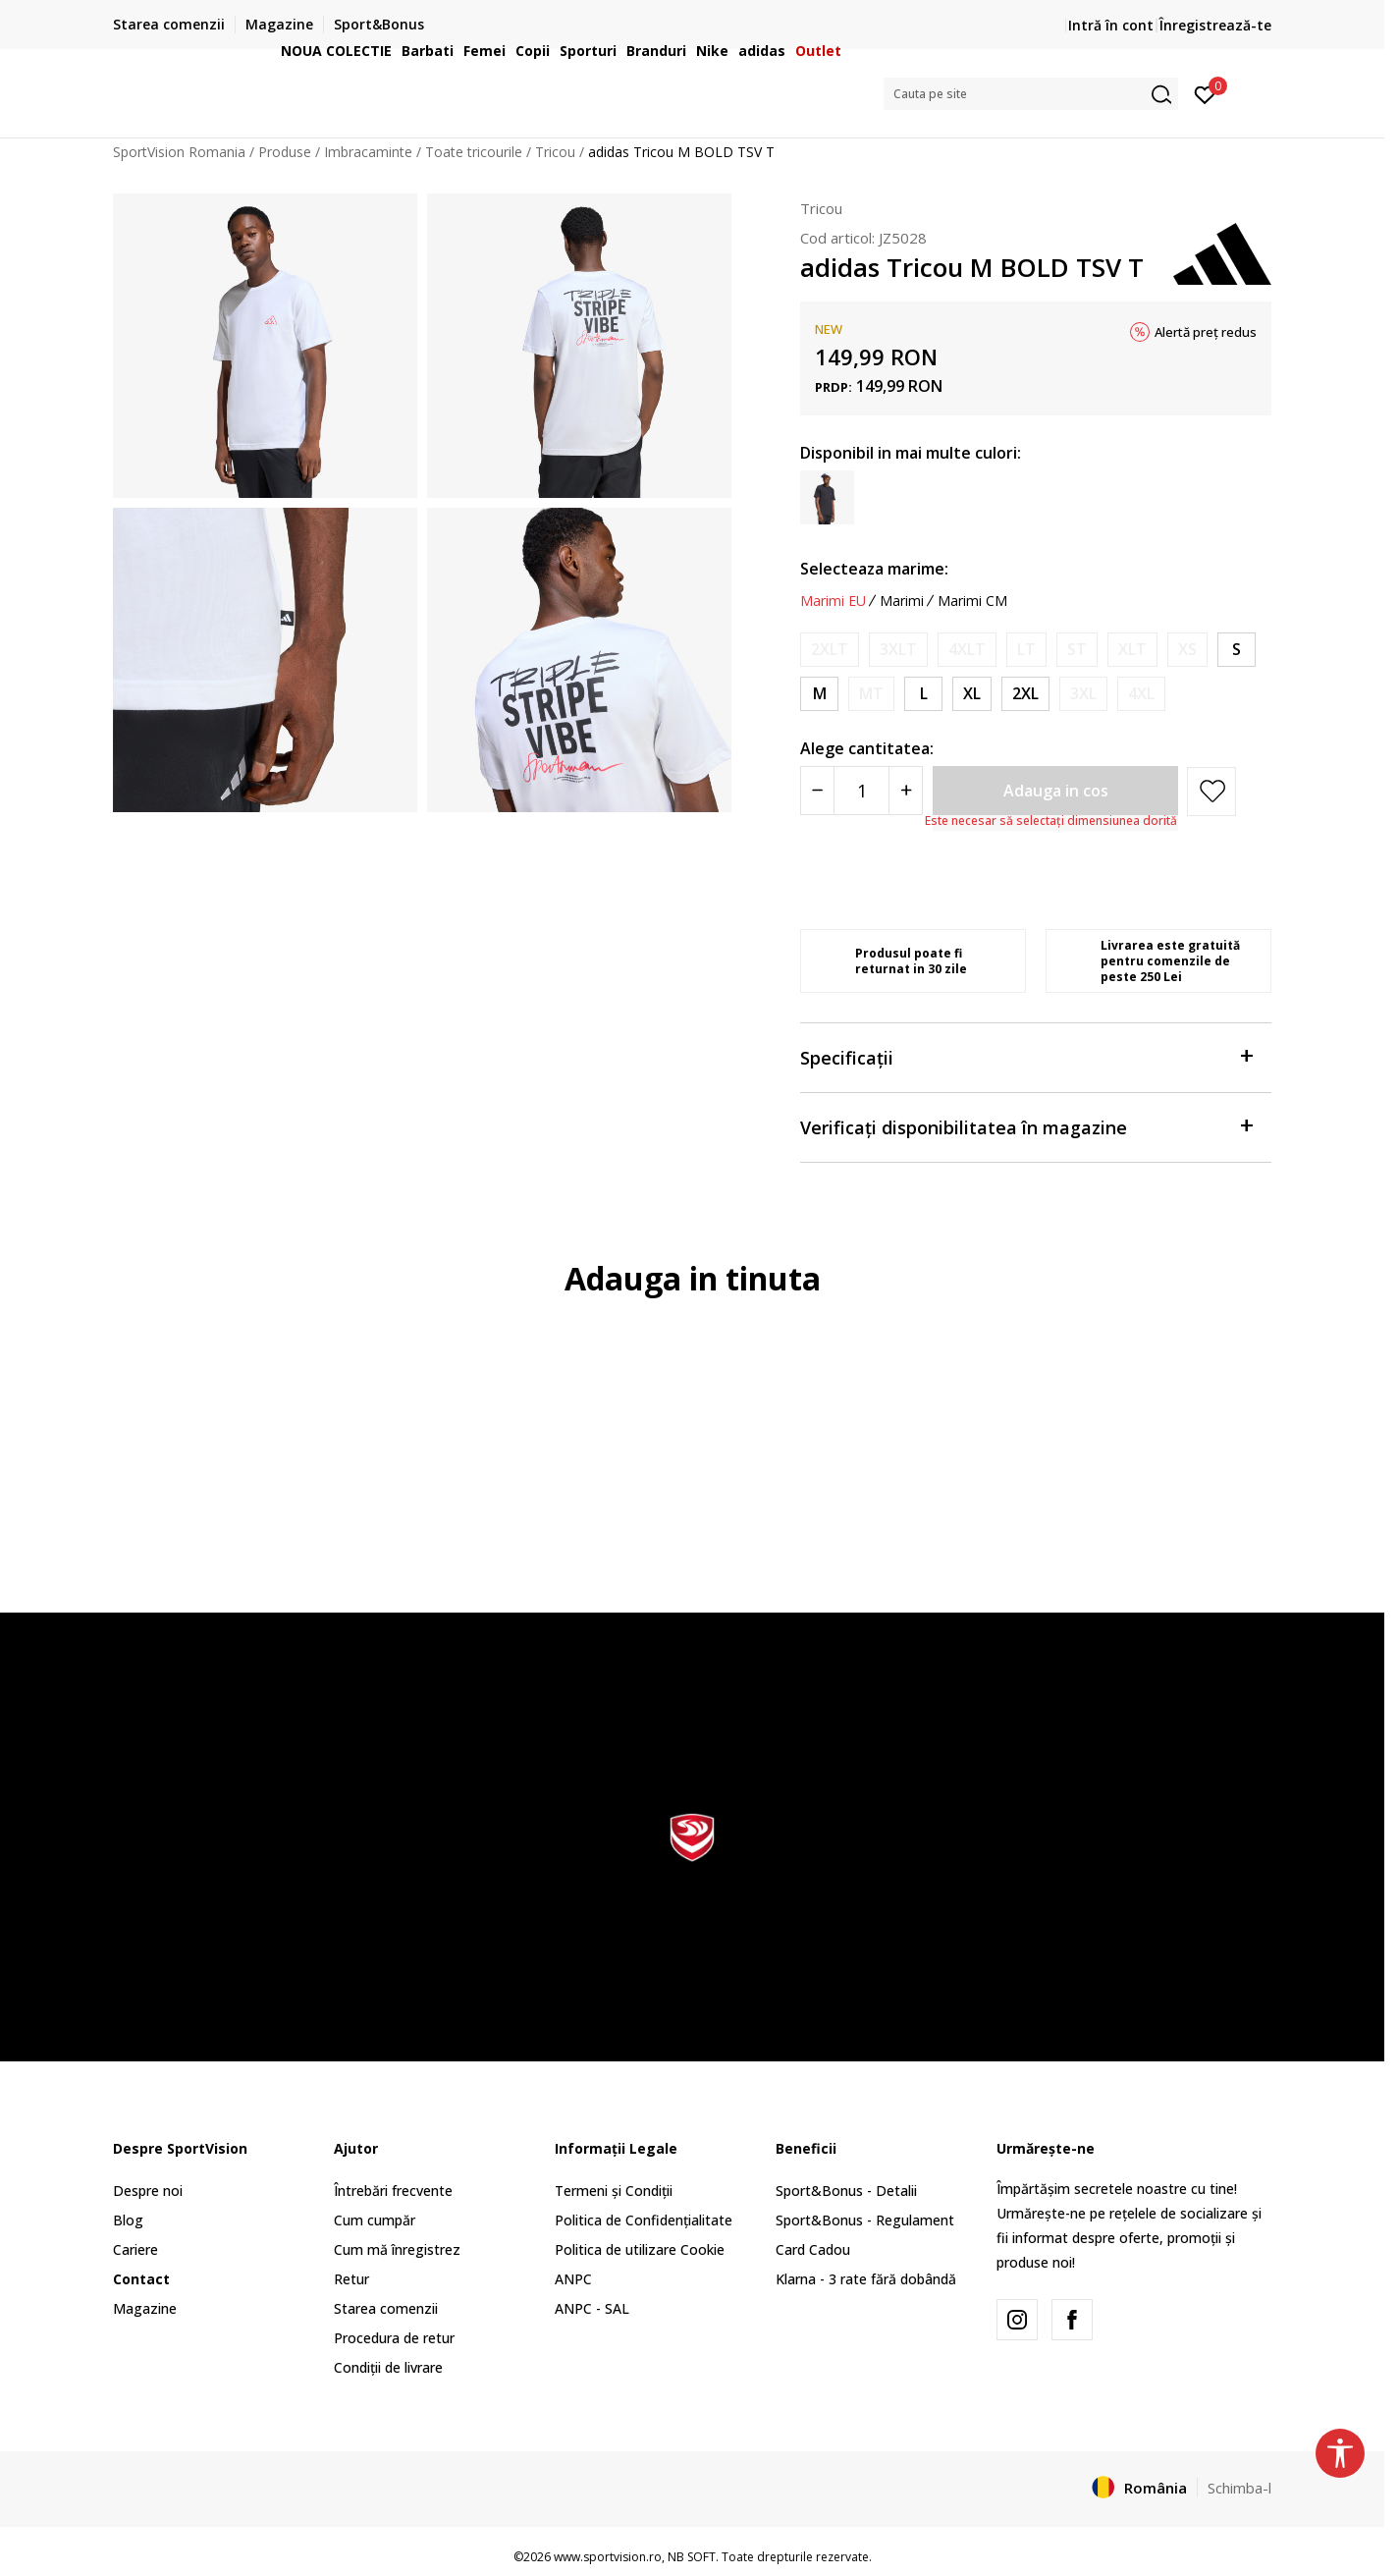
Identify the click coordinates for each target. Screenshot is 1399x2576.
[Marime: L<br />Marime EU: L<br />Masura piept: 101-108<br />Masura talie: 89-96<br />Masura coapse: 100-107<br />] (923, 694)
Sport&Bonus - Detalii (846, 2190)
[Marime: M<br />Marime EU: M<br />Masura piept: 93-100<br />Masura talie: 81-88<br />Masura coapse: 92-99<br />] (819, 694)
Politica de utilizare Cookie (640, 2249)
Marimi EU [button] (833, 601)
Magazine (145, 2308)
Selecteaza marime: (874, 568)
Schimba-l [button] (1239, 2487)
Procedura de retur (394, 2338)
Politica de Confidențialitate (643, 2220)
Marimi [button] (902, 601)
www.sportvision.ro (608, 2557)
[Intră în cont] (1205, 93)
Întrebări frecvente (393, 2190)
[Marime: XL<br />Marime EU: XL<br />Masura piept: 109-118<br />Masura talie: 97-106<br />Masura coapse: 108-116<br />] (972, 694)
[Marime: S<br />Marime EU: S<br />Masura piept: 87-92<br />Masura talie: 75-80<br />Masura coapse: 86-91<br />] (1236, 649)
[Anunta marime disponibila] (829, 649)
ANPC (573, 2279)
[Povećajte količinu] (905, 790)
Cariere (135, 2249)
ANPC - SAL (592, 2308)
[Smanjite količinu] (817, 790)
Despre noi (148, 2190)
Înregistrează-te (1215, 25)
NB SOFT (692, 2557)
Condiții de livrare (388, 2367)
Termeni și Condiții (614, 2190)
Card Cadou (813, 2249)
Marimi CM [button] (972, 601)
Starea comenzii (386, 2308)
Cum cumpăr (374, 2220)
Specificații (1026, 1056)
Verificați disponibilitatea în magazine (1026, 1126)
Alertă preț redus (1206, 332)
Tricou (821, 208)
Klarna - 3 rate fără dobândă (866, 2279)
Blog (128, 2220)
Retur (351, 2279)
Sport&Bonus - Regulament (865, 2220)
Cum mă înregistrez (397, 2249)
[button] (1031, 94)
